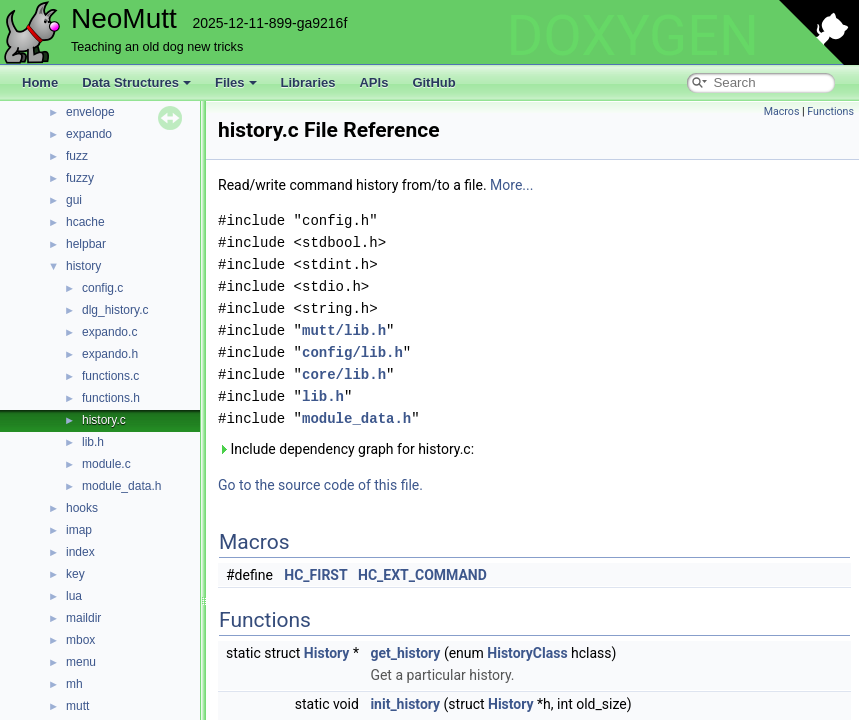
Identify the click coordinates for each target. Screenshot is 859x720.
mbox (80, 640)
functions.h (111, 398)
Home (40, 82)
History (327, 653)
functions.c (110, 376)
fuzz (77, 156)
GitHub (433, 82)
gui (74, 200)
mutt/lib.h (344, 330)
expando (89, 134)
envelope (90, 112)
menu (81, 662)
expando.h (110, 354)
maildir (83, 618)
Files (236, 82)
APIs (373, 82)
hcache (85, 222)
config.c (102, 288)
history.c (104, 420)
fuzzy (80, 178)
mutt (77, 706)
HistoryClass (527, 653)
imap (79, 530)
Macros (782, 111)
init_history (405, 704)
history (83, 266)
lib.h (93, 442)
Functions (830, 111)
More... (511, 185)
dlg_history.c (115, 310)
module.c (106, 464)
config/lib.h (352, 352)
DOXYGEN (632, 36)
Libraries (308, 82)
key (75, 574)
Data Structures (136, 82)
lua (74, 596)
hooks (82, 508)
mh (74, 684)
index (80, 552)
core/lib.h (344, 374)
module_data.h (121, 486)
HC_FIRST (315, 575)
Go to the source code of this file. (320, 485)
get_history (405, 653)
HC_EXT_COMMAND (422, 575)
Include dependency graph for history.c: (346, 449)
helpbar (86, 244)
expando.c (109, 332)
